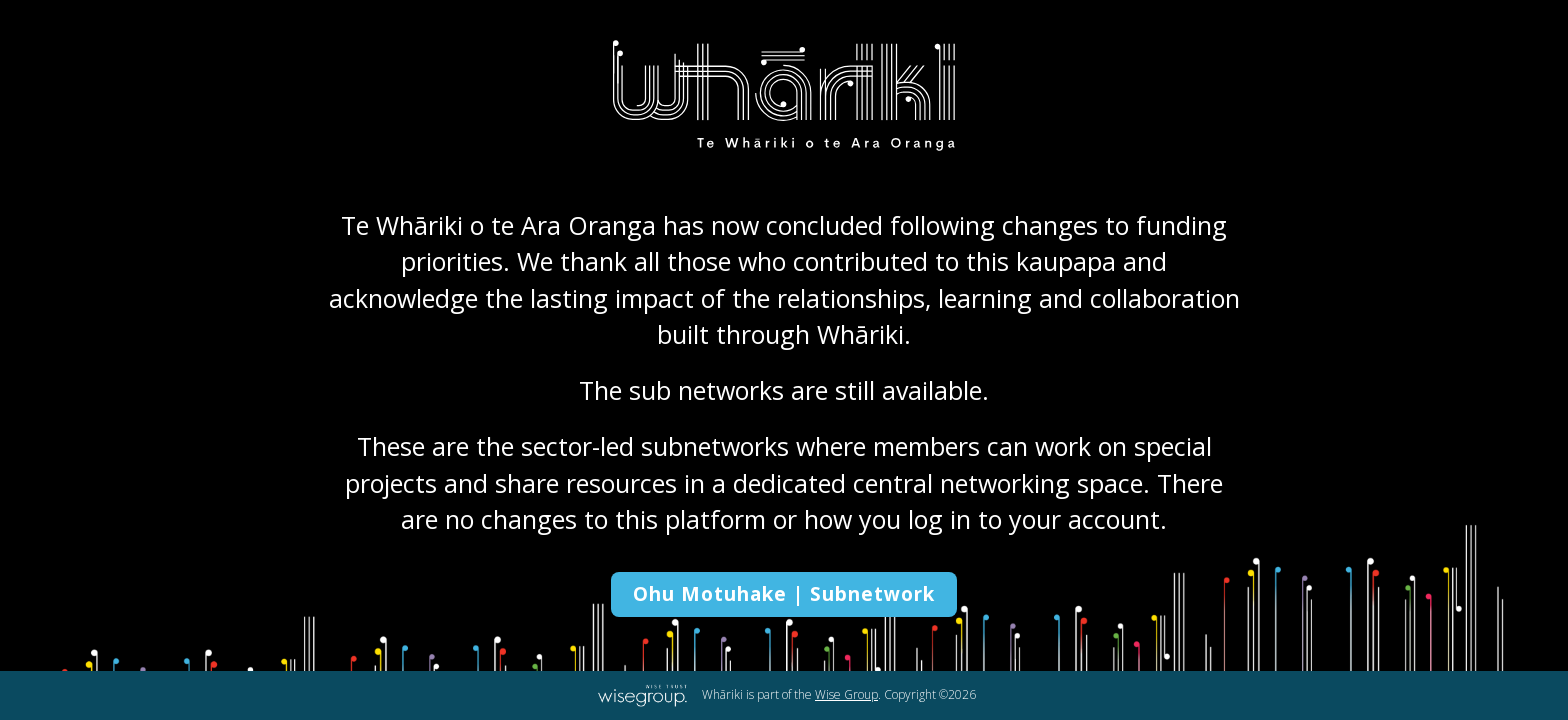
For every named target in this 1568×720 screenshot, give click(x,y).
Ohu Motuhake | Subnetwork (784, 594)
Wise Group (846, 694)
